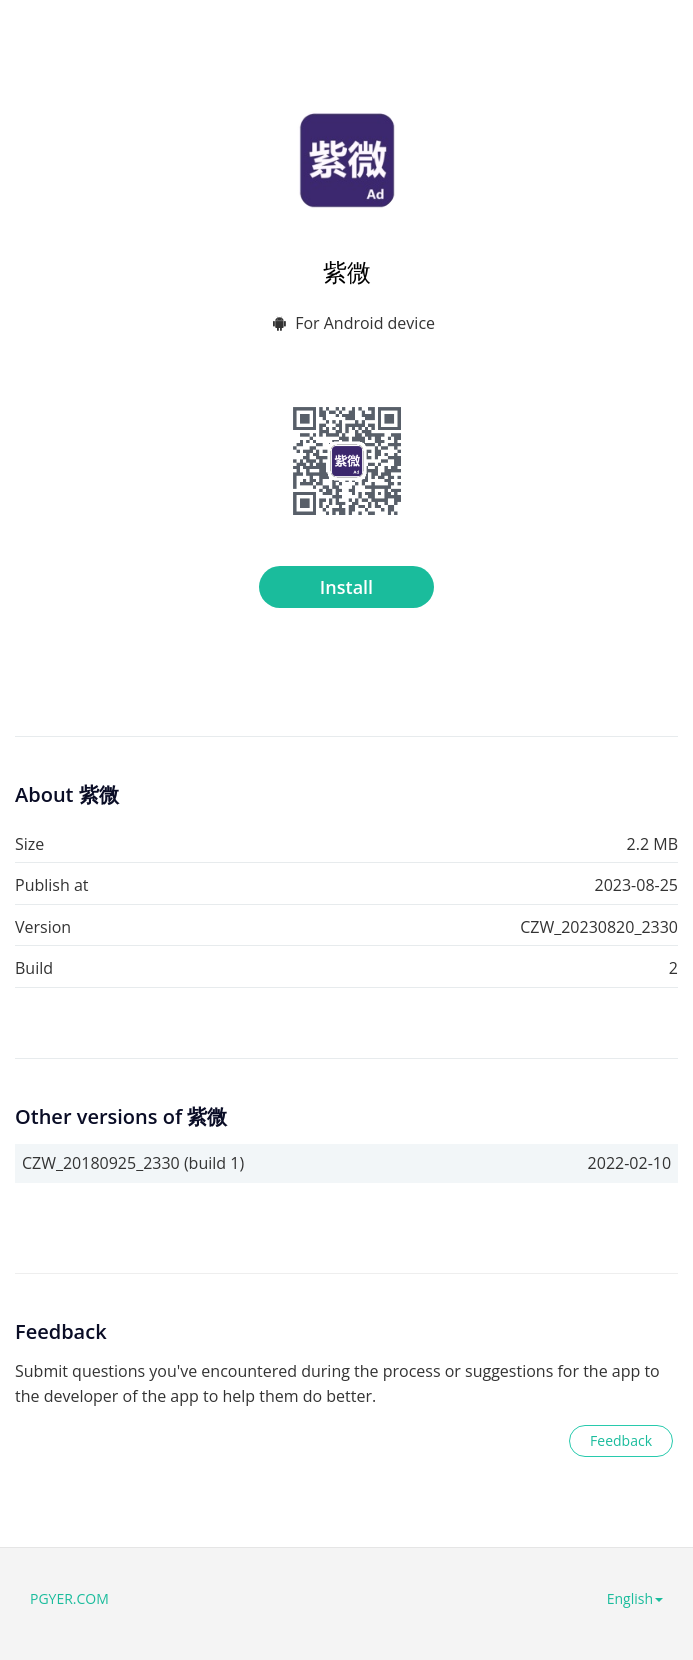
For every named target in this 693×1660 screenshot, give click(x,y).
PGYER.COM (69, 1598)
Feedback (621, 1440)
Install (346, 587)
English (635, 1598)
